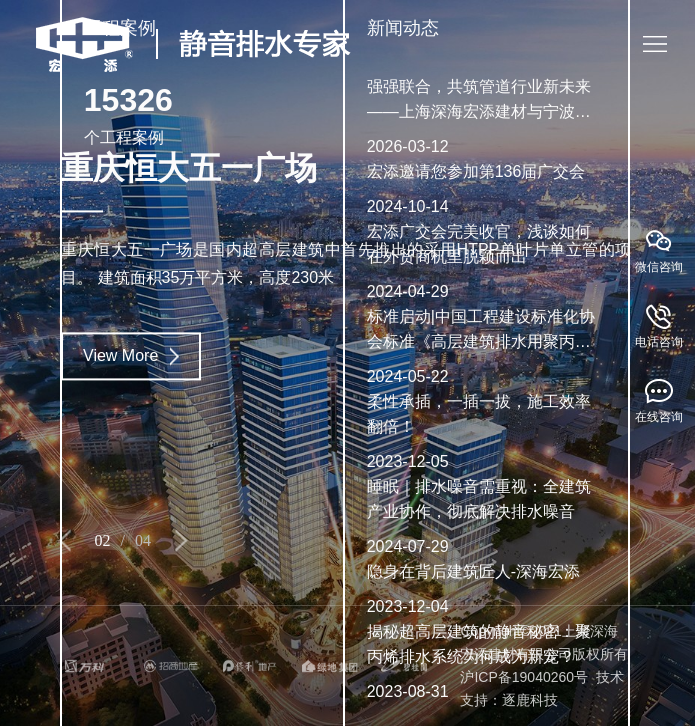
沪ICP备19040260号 (524, 677)
